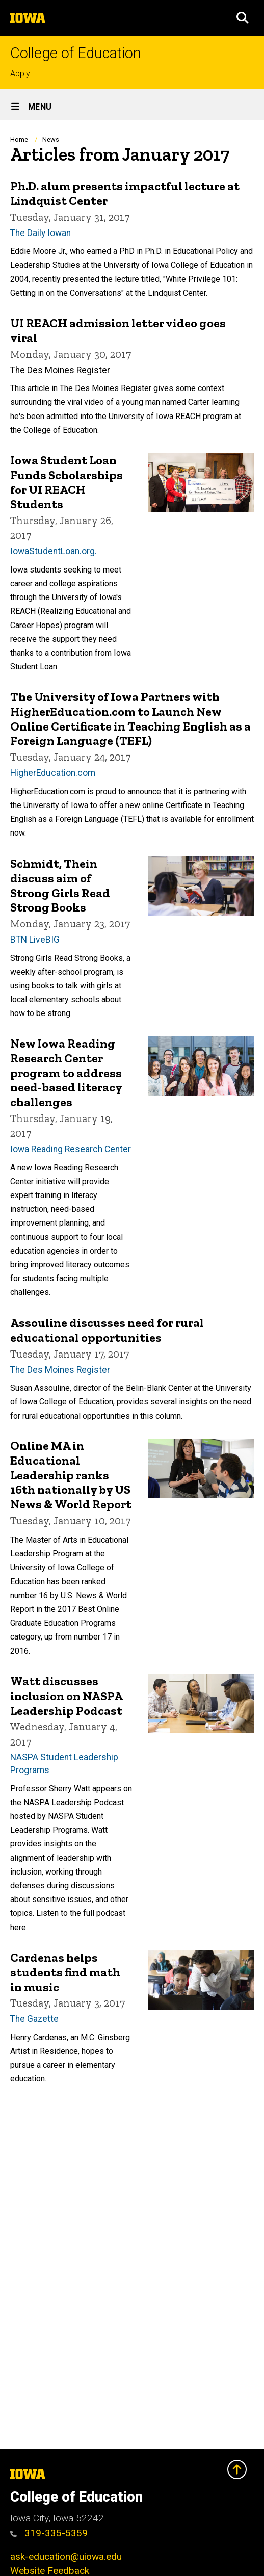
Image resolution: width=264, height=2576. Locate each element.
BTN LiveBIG (35, 939)
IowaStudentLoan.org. (53, 551)
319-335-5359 (49, 2533)
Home (19, 139)
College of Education (75, 53)
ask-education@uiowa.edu (66, 2556)
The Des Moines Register (60, 1369)
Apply (20, 74)
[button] (242, 18)
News (50, 139)
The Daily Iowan (40, 233)
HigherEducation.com (52, 773)
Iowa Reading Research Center (70, 1149)
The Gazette (34, 2019)
